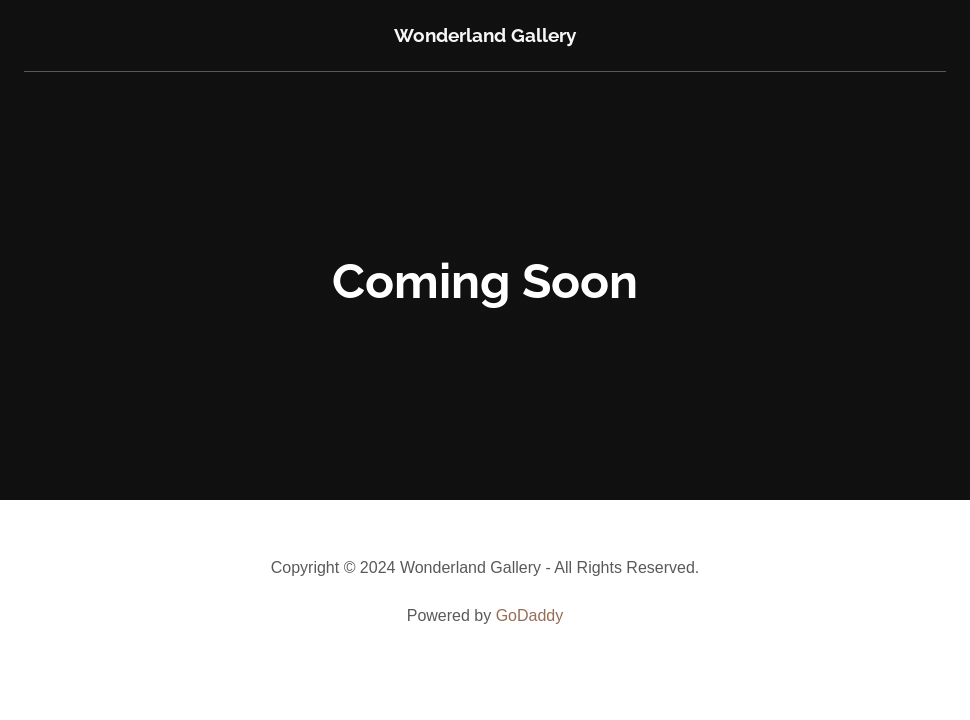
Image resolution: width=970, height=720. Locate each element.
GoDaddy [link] (530, 615)
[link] (485, 36)
